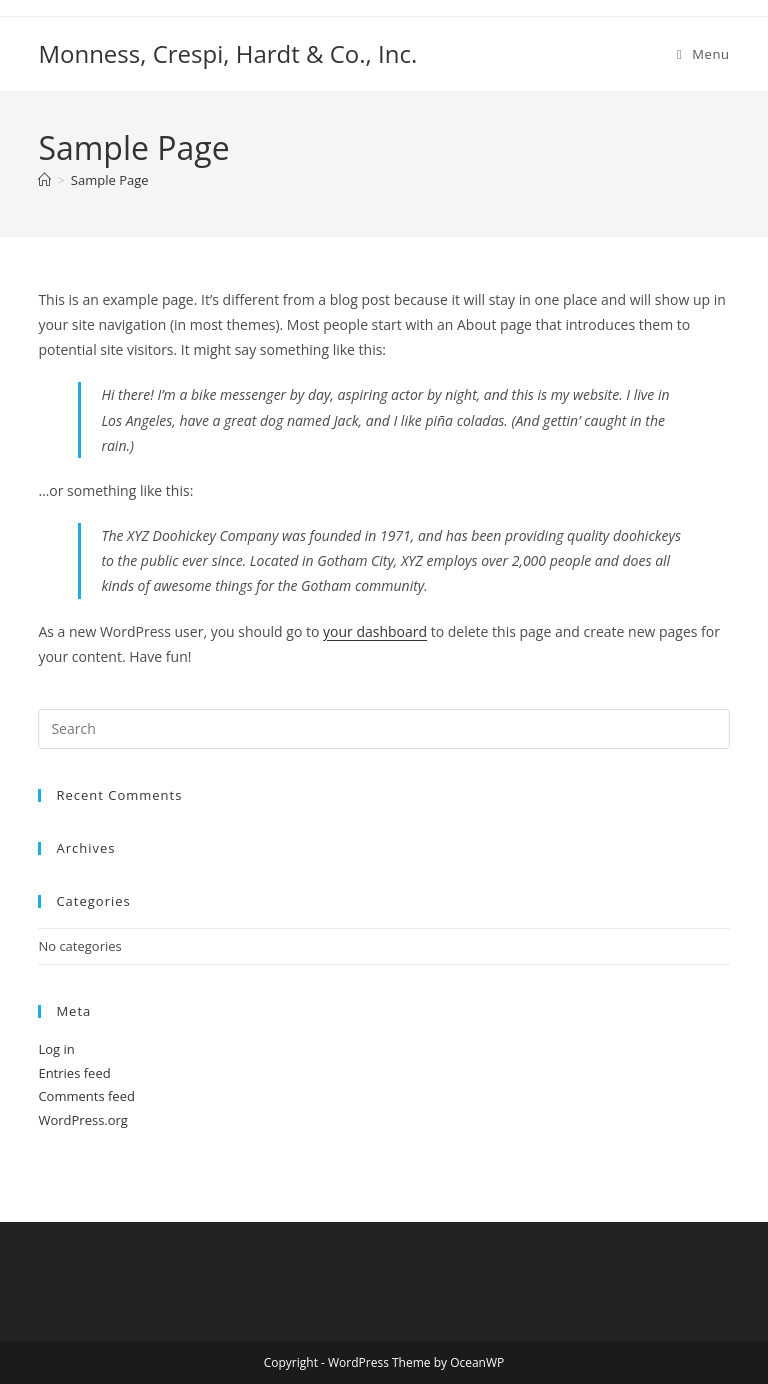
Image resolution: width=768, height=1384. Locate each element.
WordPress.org (83, 1120)
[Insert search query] (383, 729)
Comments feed (86, 1096)
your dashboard (375, 631)
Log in (56, 1049)
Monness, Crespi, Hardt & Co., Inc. (227, 53)
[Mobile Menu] (703, 54)
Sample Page (110, 180)
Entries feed (74, 1073)
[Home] (44, 180)
